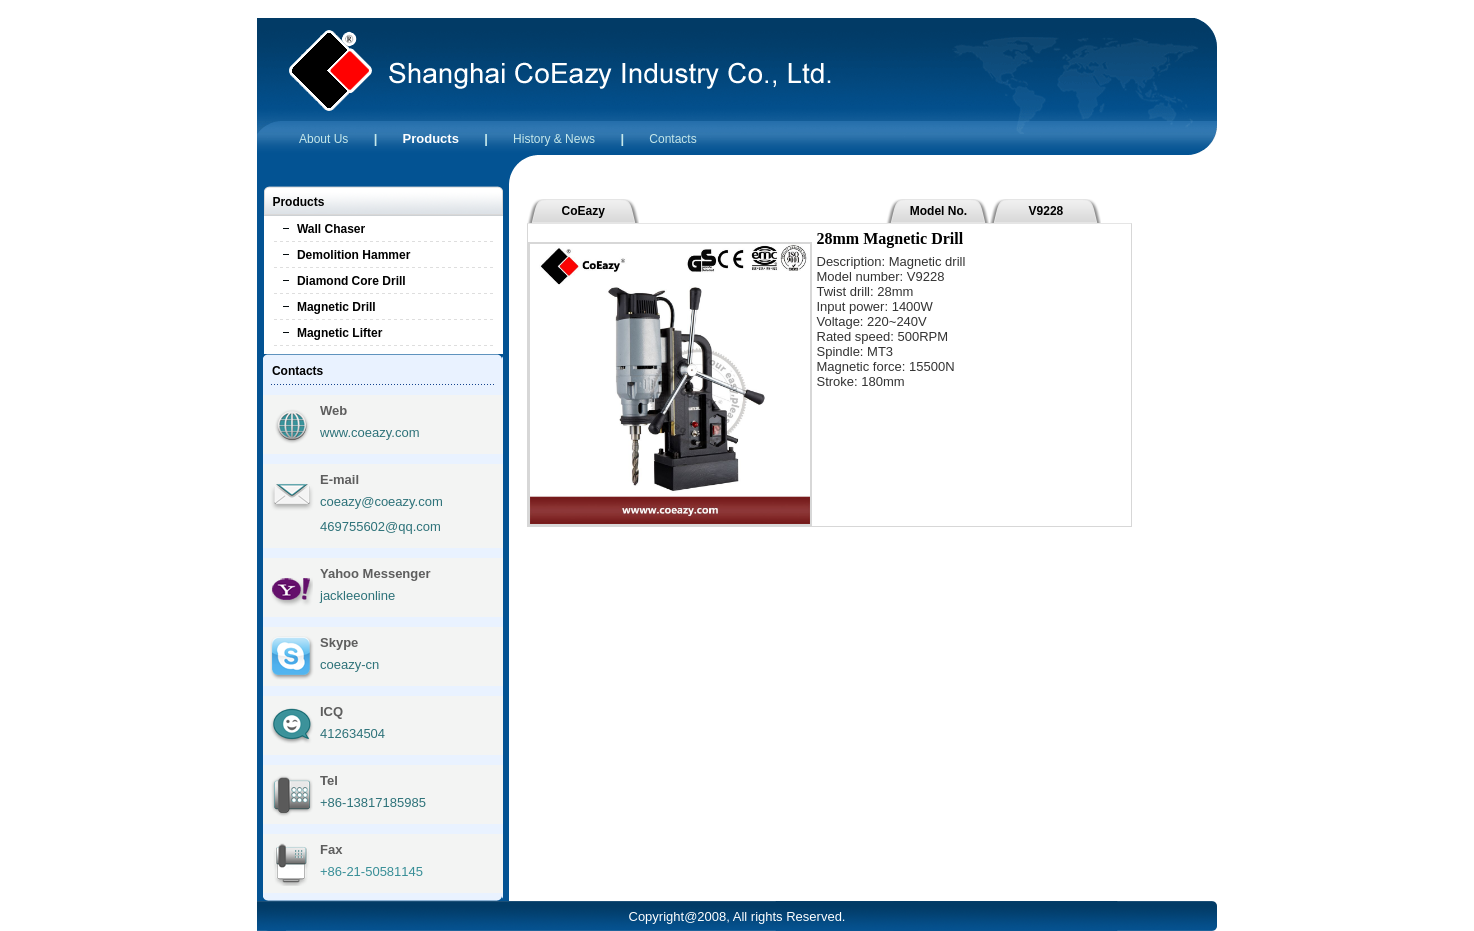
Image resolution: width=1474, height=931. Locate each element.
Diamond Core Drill (351, 281)
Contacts (672, 139)
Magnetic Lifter (339, 333)
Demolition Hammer (353, 255)
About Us (323, 139)
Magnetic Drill (336, 307)
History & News (554, 139)
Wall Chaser (331, 229)
